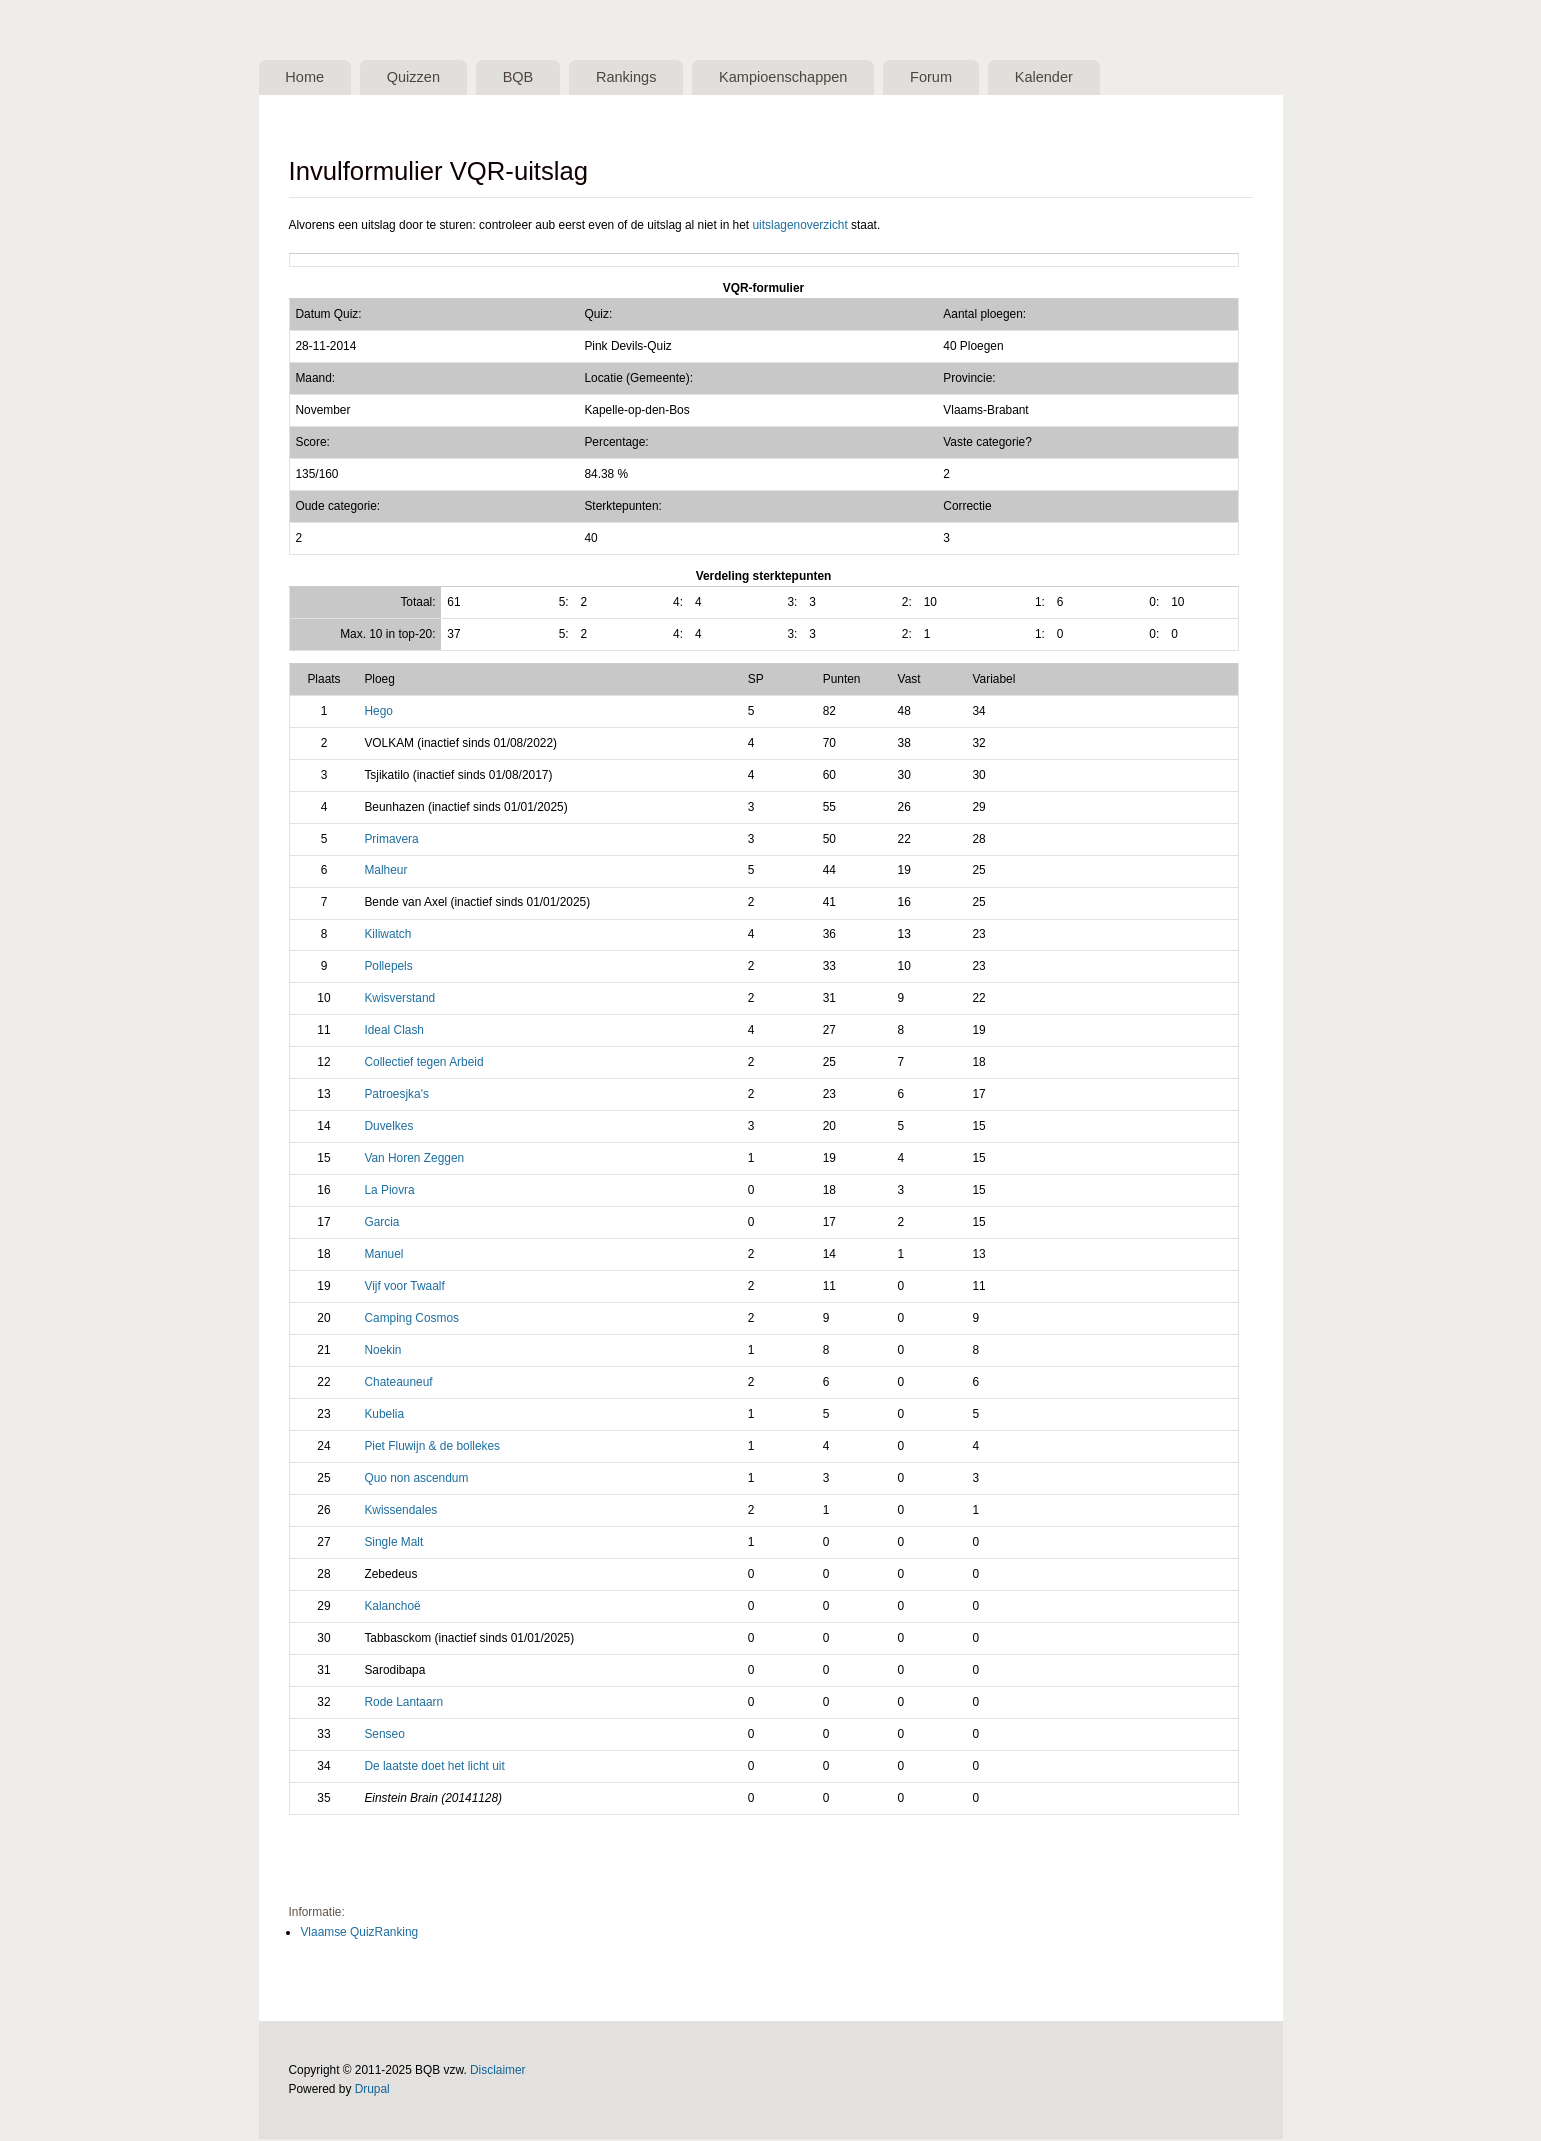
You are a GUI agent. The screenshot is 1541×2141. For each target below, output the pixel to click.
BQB (531, 78)
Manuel (383, 1256)
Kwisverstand (399, 1000)
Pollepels (388, 968)
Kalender (1080, 78)
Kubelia (384, 1416)
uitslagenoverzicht (799, 226)
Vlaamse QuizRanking (359, 1933)
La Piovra (389, 1192)
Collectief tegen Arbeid (423, 1064)
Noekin (382, 1352)
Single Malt (393, 1543)
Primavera (391, 840)
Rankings (645, 78)
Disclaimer (498, 2072)
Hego (378, 712)
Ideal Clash (394, 1032)
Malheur (385, 872)
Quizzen (422, 78)
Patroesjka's (396, 1096)
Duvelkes (388, 1128)
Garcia (381, 1224)
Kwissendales (400, 1511)
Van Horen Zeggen (414, 1160)
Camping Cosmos (411, 1320)
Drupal (372, 2091)
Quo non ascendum (416, 1479)
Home (307, 78)
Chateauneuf (398, 1384)
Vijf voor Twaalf (404, 1288)
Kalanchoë (392, 1607)
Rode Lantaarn (403, 1703)
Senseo (384, 1735)
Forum (962, 78)
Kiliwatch (387, 936)
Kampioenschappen (809, 78)
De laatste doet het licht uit (434, 1767)
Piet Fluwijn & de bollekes (432, 1447)
